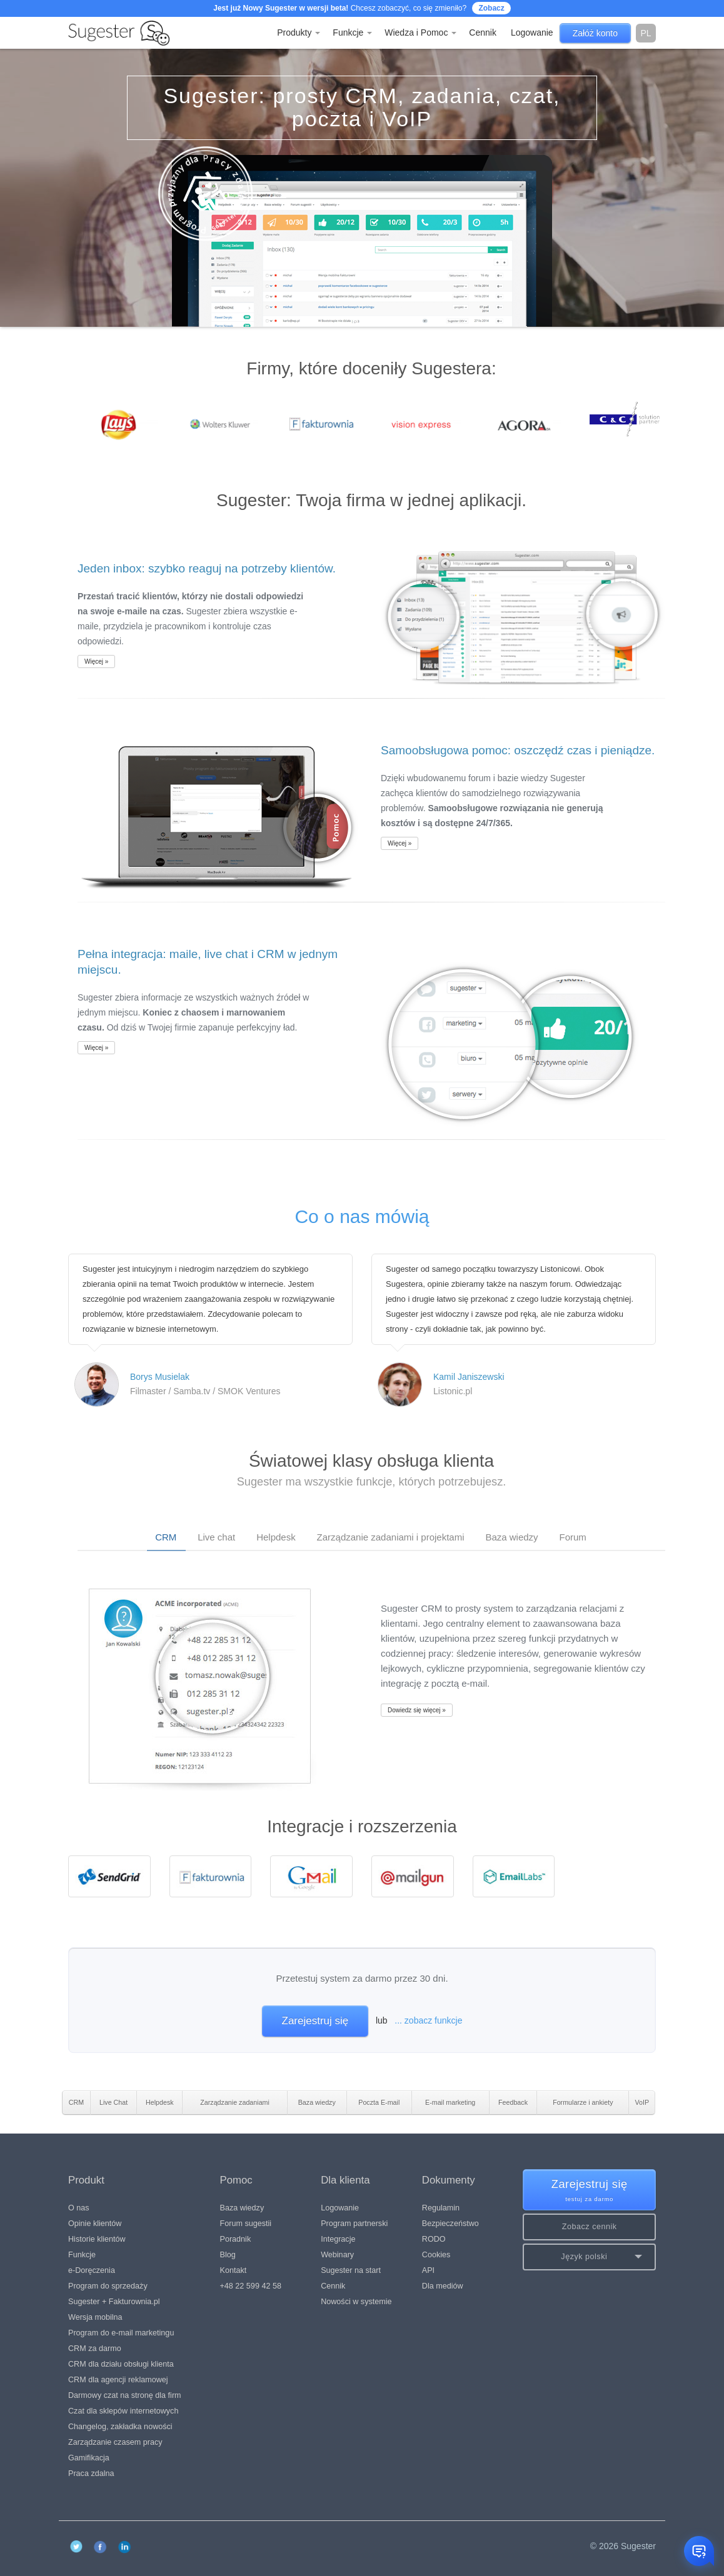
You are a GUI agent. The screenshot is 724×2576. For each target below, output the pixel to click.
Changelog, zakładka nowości (120, 2426)
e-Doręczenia (91, 2270)
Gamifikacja (88, 2458)
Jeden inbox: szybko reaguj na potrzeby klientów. (207, 568)
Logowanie (340, 2208)
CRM (165, 1537)
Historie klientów (97, 2239)
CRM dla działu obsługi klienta (121, 2364)
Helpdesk (276, 1537)
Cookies (436, 2254)
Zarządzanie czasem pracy (115, 2442)
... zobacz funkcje (428, 2020)
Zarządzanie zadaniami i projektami (391, 1537)
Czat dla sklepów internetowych (123, 2411)
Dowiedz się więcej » (417, 1710)
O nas (78, 2208)
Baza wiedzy (511, 1537)
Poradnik (235, 2239)
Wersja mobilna (95, 2317)
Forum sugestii (246, 2223)
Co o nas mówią (361, 1216)
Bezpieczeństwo (450, 2223)
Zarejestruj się (315, 2021)
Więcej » (96, 661)
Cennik (482, 32)
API (428, 2270)
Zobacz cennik (589, 2226)
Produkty (298, 32)
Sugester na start (351, 2270)
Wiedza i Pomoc (420, 32)
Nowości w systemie (356, 2301)
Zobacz (491, 8)
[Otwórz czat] (699, 2551)
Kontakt (233, 2270)
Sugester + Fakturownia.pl (114, 2301)
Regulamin (441, 2208)
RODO (434, 2239)
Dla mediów (442, 2286)
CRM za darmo (94, 2348)
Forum (573, 1537)
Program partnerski (354, 2223)
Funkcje (352, 32)
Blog (228, 2254)
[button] (589, 2257)
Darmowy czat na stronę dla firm (124, 2395)
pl (645, 33)
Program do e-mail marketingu (121, 2333)
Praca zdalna (91, 2473)
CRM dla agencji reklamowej (118, 2379)
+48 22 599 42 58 (250, 2286)
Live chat (216, 1537)
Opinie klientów (94, 2223)
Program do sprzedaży (108, 2286)
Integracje (338, 2239)
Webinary (337, 2254)
